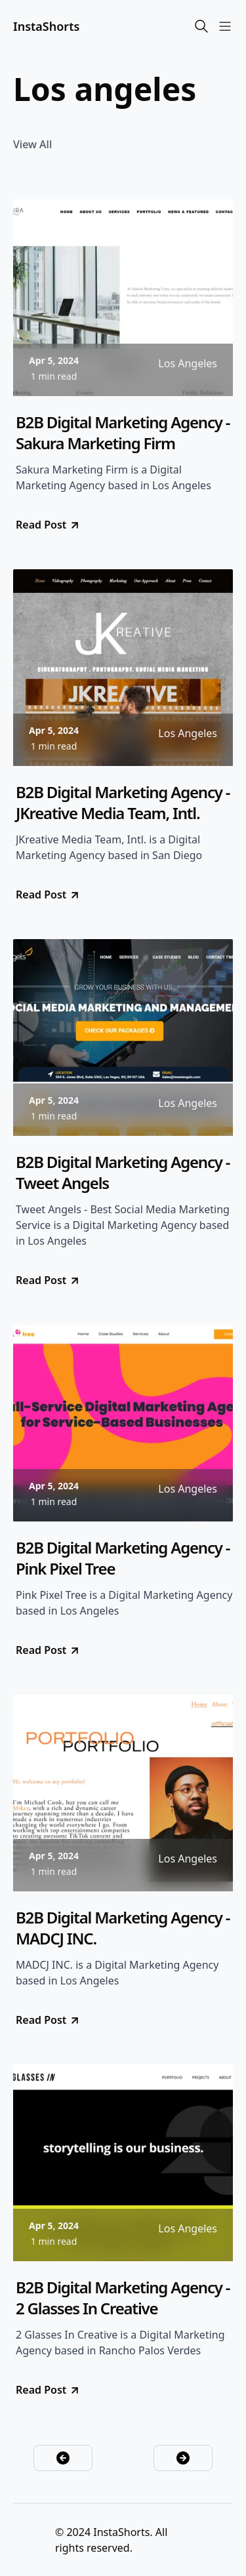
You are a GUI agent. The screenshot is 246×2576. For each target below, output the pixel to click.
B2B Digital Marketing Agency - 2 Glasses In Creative (123, 2298)
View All (32, 144)
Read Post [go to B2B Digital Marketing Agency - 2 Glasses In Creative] (48, 2390)
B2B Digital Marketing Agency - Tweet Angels (123, 1173)
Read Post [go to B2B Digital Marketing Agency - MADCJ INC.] (48, 2020)
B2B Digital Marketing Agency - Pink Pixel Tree (123, 1558)
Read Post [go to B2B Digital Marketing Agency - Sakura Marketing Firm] (48, 524)
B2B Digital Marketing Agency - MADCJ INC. (123, 1928)
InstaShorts (46, 26)
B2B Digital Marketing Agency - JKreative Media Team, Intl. (123, 803)
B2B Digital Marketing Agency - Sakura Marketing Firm (123, 433)
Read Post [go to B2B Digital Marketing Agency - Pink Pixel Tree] (48, 1650)
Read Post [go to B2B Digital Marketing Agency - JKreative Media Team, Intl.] (48, 894)
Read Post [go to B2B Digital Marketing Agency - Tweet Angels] (48, 1280)
